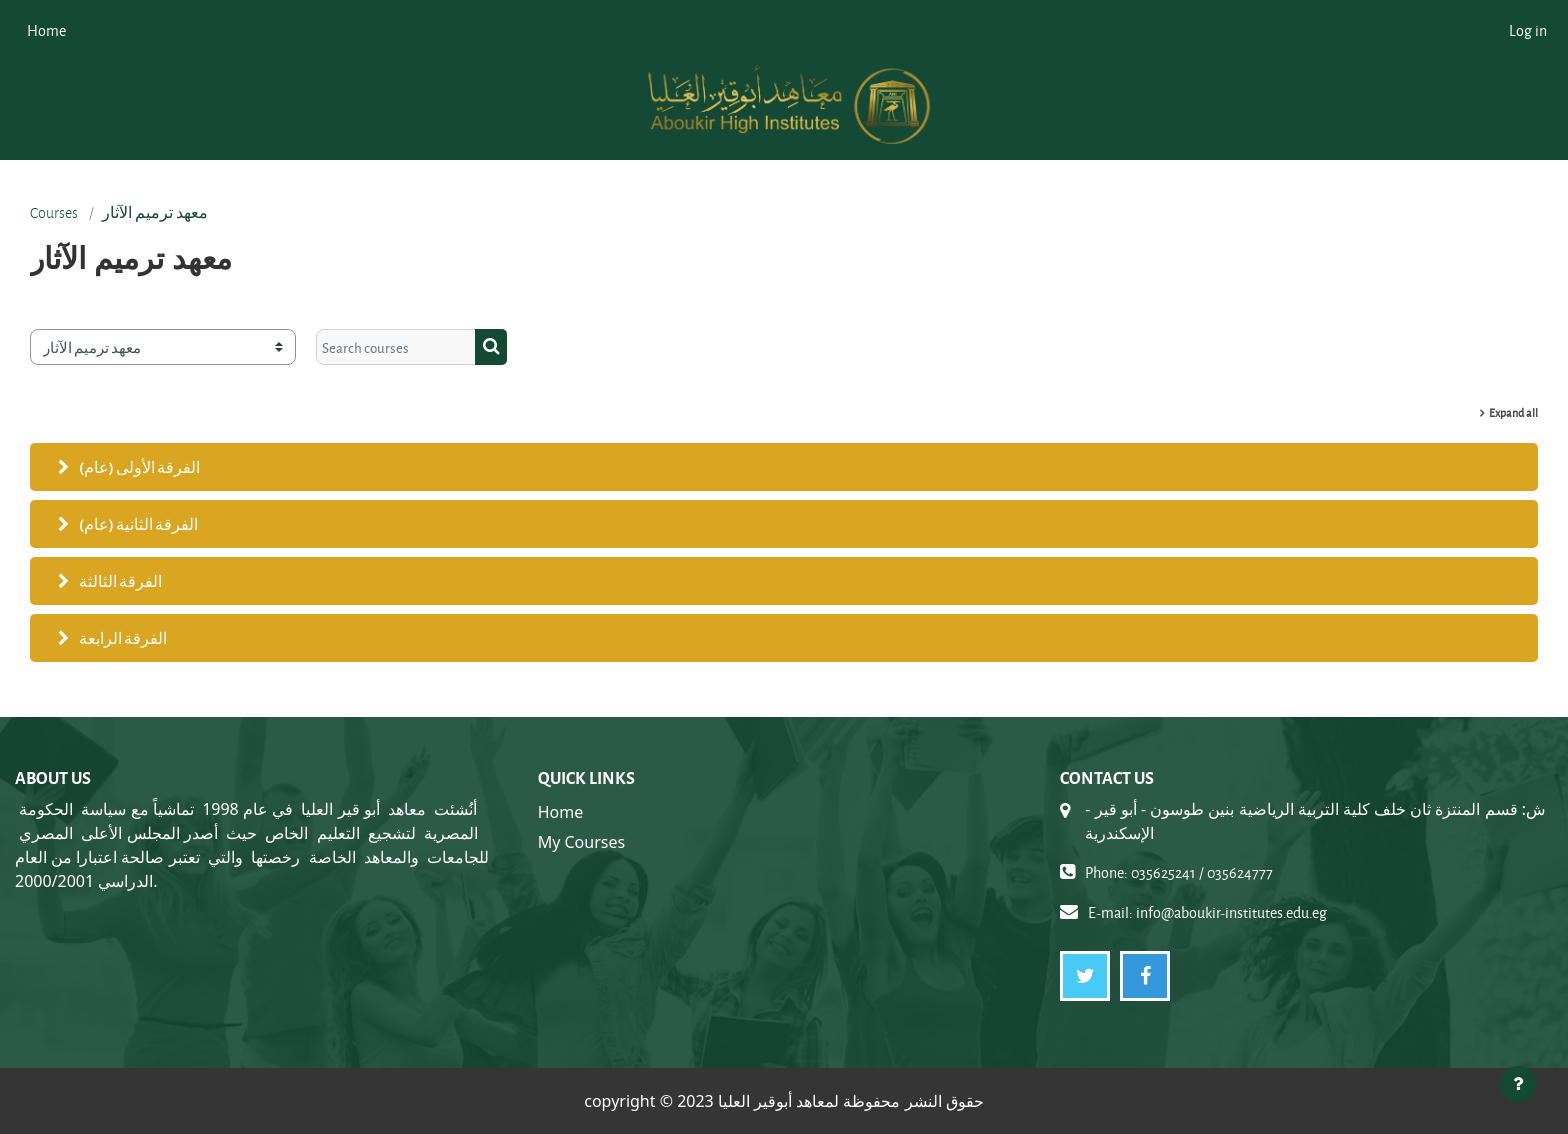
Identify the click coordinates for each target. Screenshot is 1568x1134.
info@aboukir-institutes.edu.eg (1231, 912)
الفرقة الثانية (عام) (138, 524)
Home (561, 812)
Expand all (1513, 412)
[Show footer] (1518, 1084)
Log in (1528, 30)
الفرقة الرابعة (123, 638)
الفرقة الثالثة (120, 581)
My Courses (581, 842)
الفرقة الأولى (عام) (139, 467)
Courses (54, 213)
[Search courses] (396, 347)
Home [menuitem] (46, 30)
